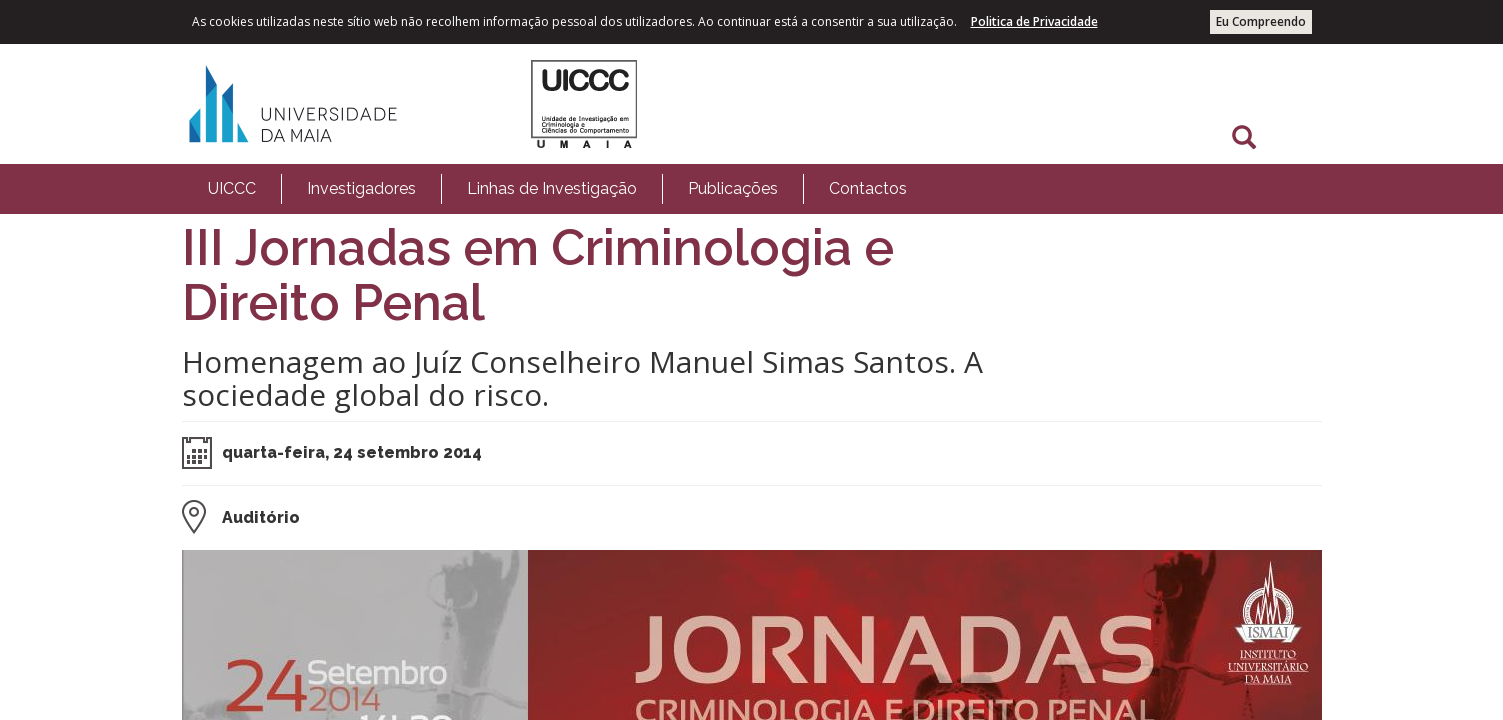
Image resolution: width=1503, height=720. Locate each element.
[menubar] (557, 189)
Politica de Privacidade (1034, 21)
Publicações (733, 188)
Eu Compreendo (1261, 21)
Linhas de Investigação (552, 188)
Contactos (868, 188)
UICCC (232, 188)
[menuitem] (232, 189)
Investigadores (361, 188)
